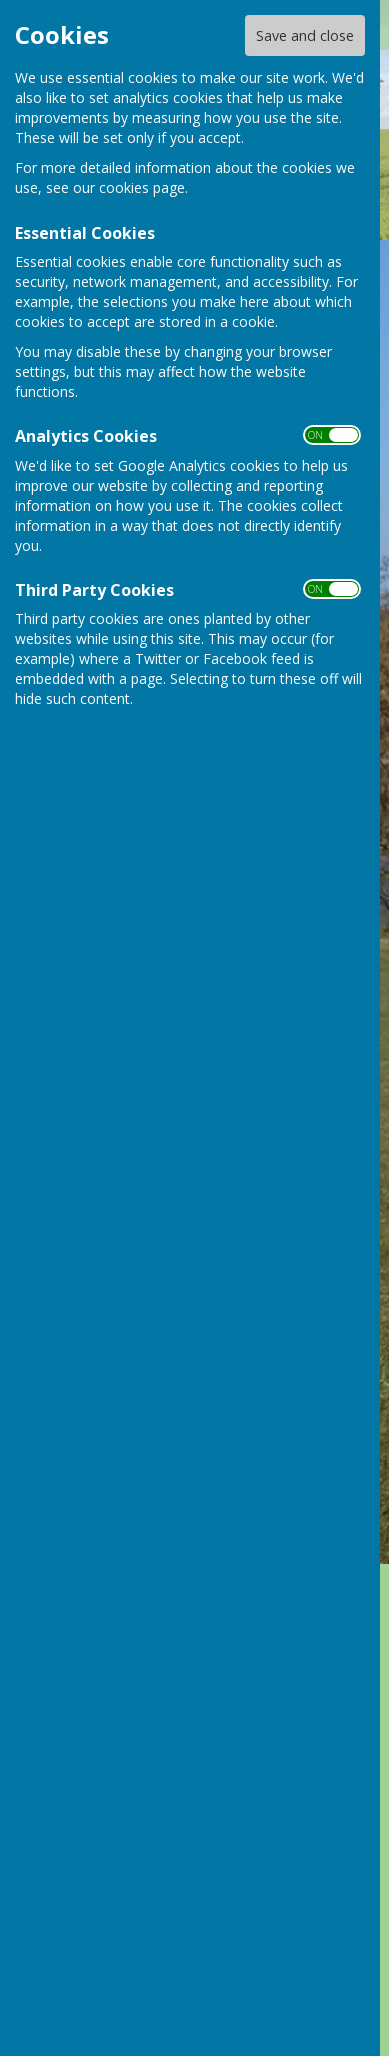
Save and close (305, 35)
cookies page (142, 187)
